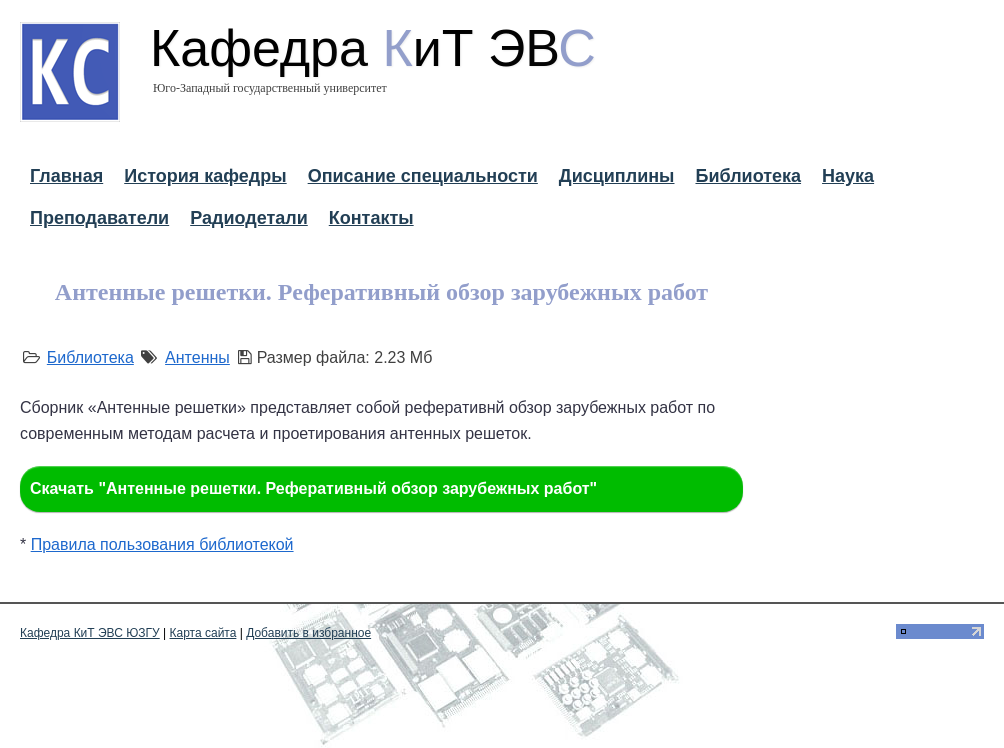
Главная (66, 176)
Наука (848, 176)
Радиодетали (249, 218)
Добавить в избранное (308, 633)
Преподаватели (99, 218)
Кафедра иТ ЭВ (373, 48)
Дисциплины (617, 176)
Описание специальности (423, 176)
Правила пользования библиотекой (162, 544)
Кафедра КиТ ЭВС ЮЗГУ (90, 633)
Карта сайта (203, 633)
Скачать (313, 488)
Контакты (371, 218)
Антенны (197, 357)
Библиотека (748, 176)
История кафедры (205, 176)
